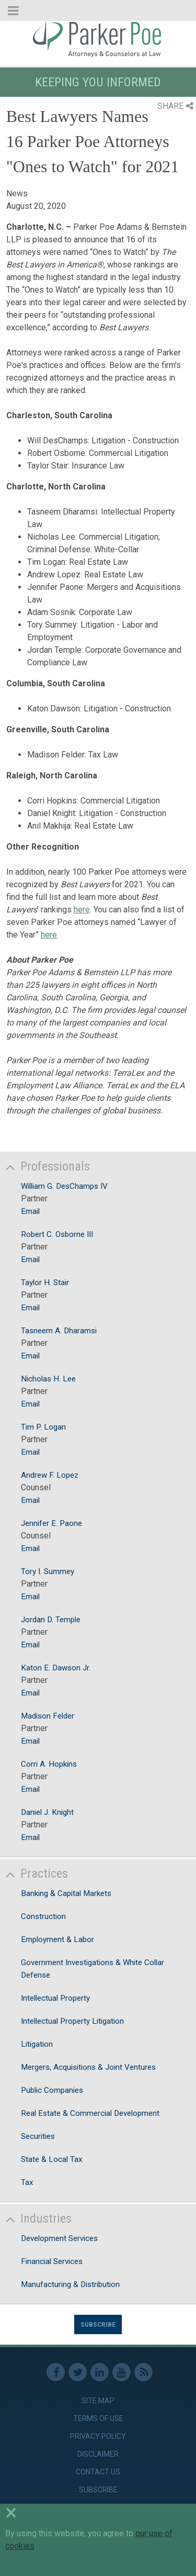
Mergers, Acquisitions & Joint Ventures (88, 2067)
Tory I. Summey (47, 1571)
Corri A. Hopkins (49, 1764)
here (82, 910)
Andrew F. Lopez (49, 1475)
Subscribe (98, 2324)
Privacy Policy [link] (98, 2436)
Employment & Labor (57, 1939)
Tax (27, 2182)
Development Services (59, 2238)
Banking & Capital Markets (66, 1893)
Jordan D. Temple (50, 1619)
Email (30, 1211)
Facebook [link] (56, 2372)
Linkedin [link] (99, 2372)
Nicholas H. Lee (48, 1379)
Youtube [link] (121, 2372)
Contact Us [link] (98, 2472)
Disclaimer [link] (98, 2454)
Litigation (37, 2044)
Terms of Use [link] (98, 2418)
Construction (43, 1916)
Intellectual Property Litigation (72, 2021)
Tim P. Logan (43, 1427)
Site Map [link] (98, 2400)
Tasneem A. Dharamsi (59, 1330)
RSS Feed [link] (143, 2372)
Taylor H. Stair (45, 1282)
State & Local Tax (52, 2159)
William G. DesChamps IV (64, 1186)
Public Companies (52, 2090)
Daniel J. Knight (47, 1812)
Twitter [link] (77, 2372)
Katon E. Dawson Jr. (55, 1667)
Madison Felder (47, 1716)
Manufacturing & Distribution (70, 2284)
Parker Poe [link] (98, 38)
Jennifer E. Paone (51, 1523)
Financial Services (52, 2261)
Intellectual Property (55, 1998)
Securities (38, 2136)
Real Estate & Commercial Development (90, 2113)
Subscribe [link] (98, 2489)
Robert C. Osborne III (57, 1234)
